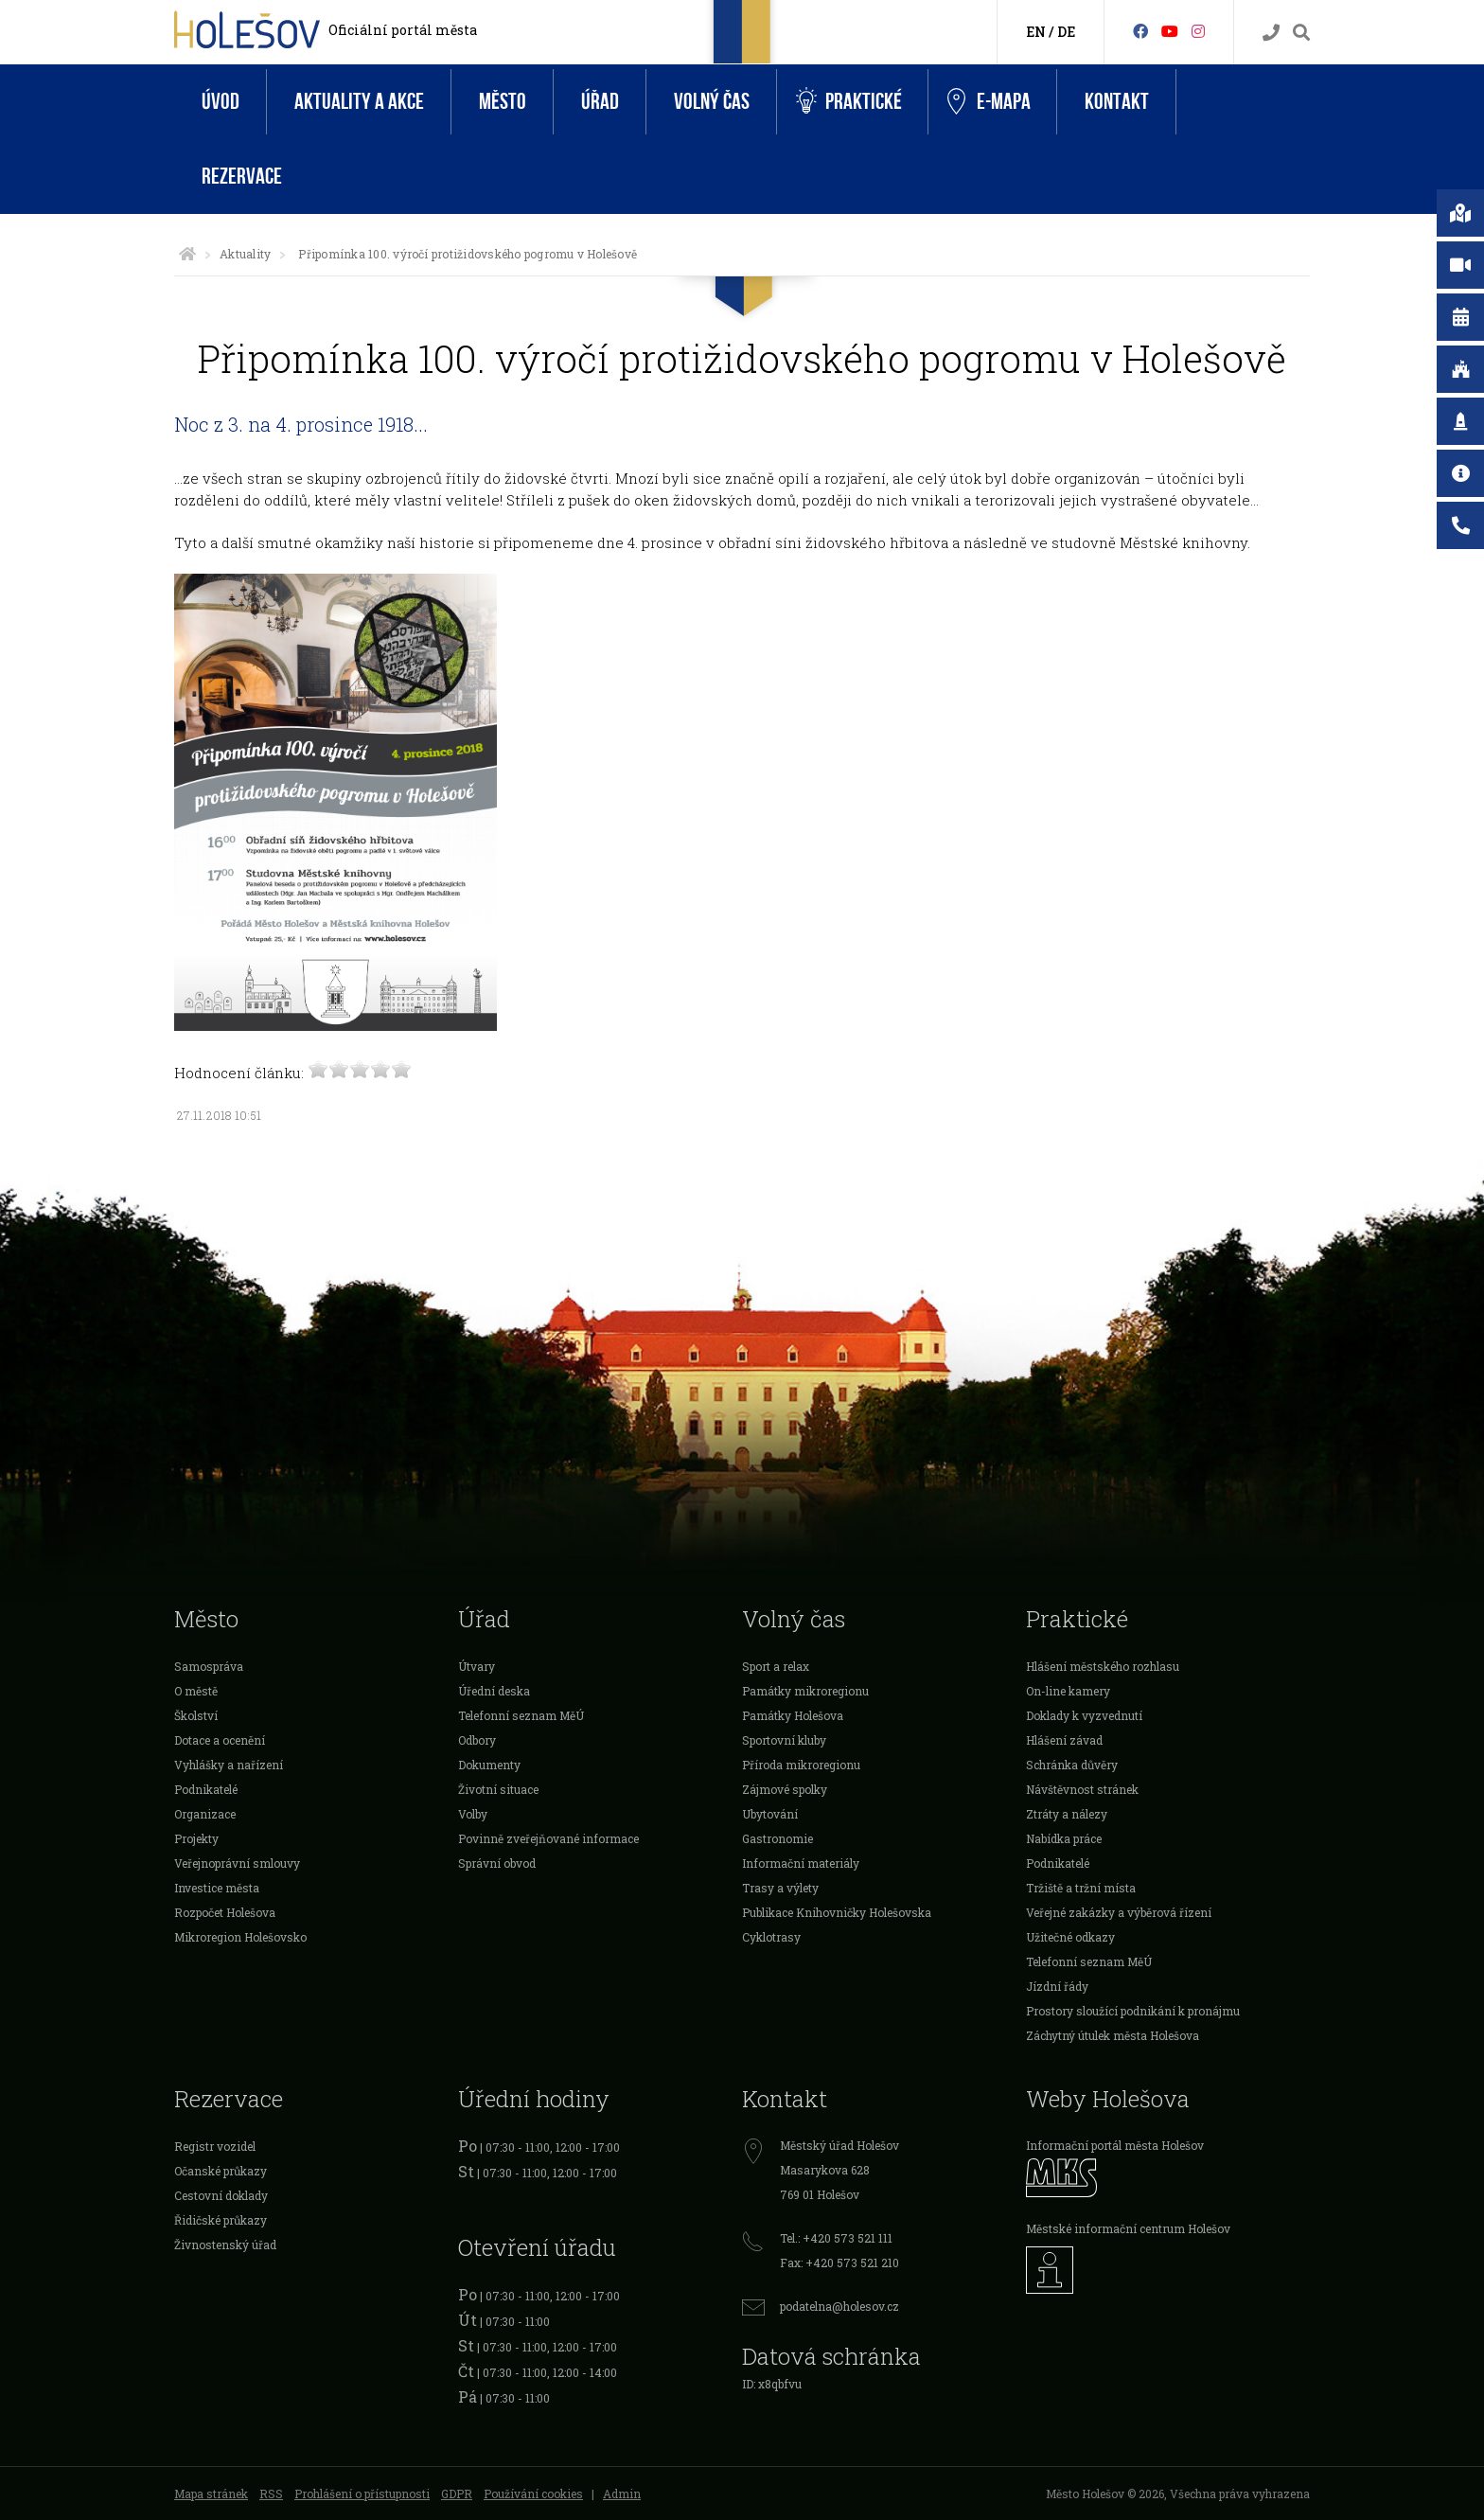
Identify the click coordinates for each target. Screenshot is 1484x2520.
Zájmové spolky (784, 1789)
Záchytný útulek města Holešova (1112, 2035)
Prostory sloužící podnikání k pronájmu (1133, 2010)
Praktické (849, 101)
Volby (472, 1813)
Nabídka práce (1064, 1838)
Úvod (220, 101)
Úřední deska (494, 1690)
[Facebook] (1140, 31)
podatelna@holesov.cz (839, 2306)
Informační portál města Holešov (1115, 2145)
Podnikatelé (206, 1789)
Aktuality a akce (359, 101)
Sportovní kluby (784, 1740)
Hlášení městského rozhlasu (1102, 1666)
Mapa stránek (211, 2493)
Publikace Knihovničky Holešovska (836, 1912)
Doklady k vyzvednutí (1084, 1715)
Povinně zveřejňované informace (548, 1838)
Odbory (477, 1740)
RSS (271, 2493)
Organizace (205, 1813)
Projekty (196, 1838)
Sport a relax (775, 1666)
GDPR (456, 2493)
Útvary (476, 1666)
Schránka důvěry (1072, 1764)
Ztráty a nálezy (1066, 1813)
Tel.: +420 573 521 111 (836, 2237)
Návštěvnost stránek (1082, 1789)
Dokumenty (489, 1764)
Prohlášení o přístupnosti (362, 2493)
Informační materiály (800, 1863)
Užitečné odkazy (1070, 1936)
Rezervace (242, 176)
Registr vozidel (215, 2146)
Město (502, 101)
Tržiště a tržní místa (1081, 1887)
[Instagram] (1198, 31)
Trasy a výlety (780, 1887)
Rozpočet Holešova (224, 1912)
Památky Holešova (792, 1715)
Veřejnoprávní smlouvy (237, 1863)
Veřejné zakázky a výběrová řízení (1118, 1912)
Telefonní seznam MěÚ (521, 1715)
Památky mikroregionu (805, 1690)
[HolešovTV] (1170, 31)
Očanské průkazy (220, 2170)
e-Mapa (989, 102)
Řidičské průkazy (220, 2219)
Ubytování (770, 1813)
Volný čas (712, 101)
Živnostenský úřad (225, 2244)
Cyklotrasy (771, 1936)
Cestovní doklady (221, 2195)
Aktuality (245, 253)
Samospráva (208, 1666)
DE (1066, 32)
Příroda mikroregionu (801, 1764)
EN (1036, 32)
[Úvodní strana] (187, 253)
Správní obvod (497, 1863)
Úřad (600, 101)
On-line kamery (1068, 1690)
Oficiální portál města (402, 30)
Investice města (216, 1887)
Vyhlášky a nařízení (228, 1764)
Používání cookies (533, 2493)
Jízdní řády (1057, 1986)
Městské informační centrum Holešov (1128, 2228)
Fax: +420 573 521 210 (839, 2262)
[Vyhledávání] (1301, 33)
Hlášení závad (1064, 1740)
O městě (196, 1690)
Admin (622, 2493)
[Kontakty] (1271, 33)
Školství (196, 1715)
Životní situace (498, 1789)
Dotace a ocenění (219, 1740)
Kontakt (1117, 101)
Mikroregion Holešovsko (240, 1936)
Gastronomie (777, 1838)
